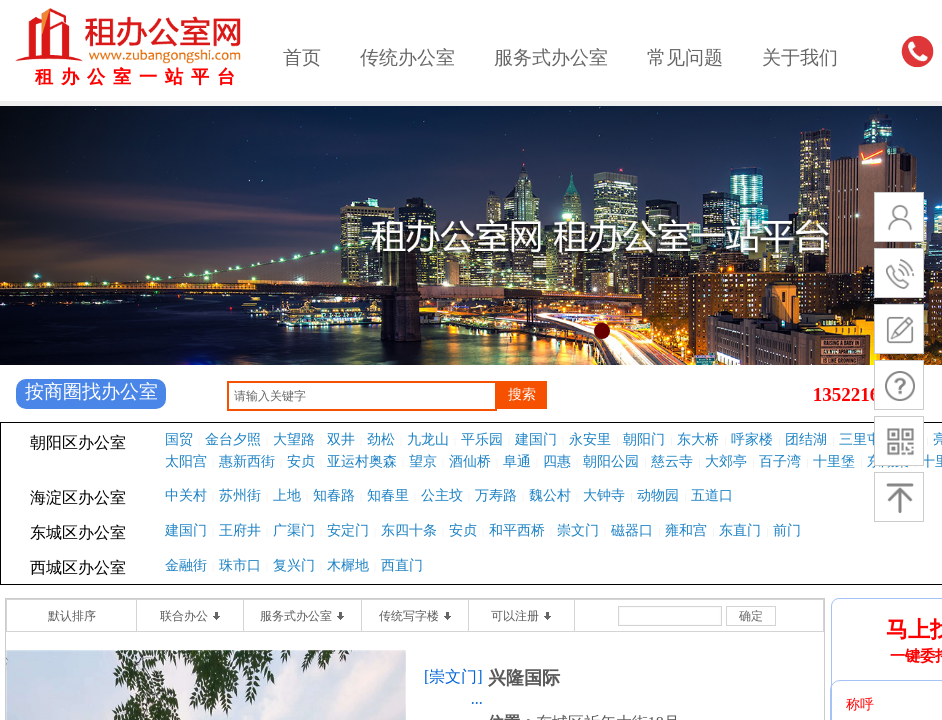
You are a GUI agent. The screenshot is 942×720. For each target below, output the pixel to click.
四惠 (557, 461)
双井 (341, 439)
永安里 (590, 439)
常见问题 (685, 57)
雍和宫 (686, 530)
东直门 (740, 530)
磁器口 (632, 530)
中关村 (186, 495)
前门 (787, 530)
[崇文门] (453, 676)
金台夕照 (233, 439)
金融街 (186, 565)
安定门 (348, 530)
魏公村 (550, 495)
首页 (302, 57)
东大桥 (698, 439)
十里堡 (834, 461)
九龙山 (428, 439)
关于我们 (800, 57)
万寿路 (496, 495)
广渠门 (294, 530)
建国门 (536, 439)
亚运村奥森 (362, 461)
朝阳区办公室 (78, 442)
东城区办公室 (78, 532)
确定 (751, 616)
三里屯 (860, 439)
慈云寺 (672, 461)
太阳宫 (186, 461)
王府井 (240, 530)
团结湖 (806, 439)
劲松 (381, 439)
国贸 (179, 439)
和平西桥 (517, 530)
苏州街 (240, 495)
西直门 (402, 565)
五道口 (712, 495)
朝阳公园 (611, 461)
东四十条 (409, 530)
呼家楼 (752, 439)
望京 (423, 461)
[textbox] (362, 396)
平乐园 (482, 439)
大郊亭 (726, 461)
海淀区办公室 (78, 497)
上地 (287, 495)
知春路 (334, 495)
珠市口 (240, 565)
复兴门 (294, 565)
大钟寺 (604, 495)
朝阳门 (644, 439)
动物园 (658, 495)
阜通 (517, 461)
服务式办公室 (551, 57)
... (477, 698)
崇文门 (578, 530)
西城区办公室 (78, 567)
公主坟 (442, 495)
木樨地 (348, 565)
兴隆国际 (524, 678)
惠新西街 (247, 461)
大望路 (294, 439)
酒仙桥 (470, 461)
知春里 (388, 495)
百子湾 (780, 461)
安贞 (301, 461)
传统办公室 (407, 57)
